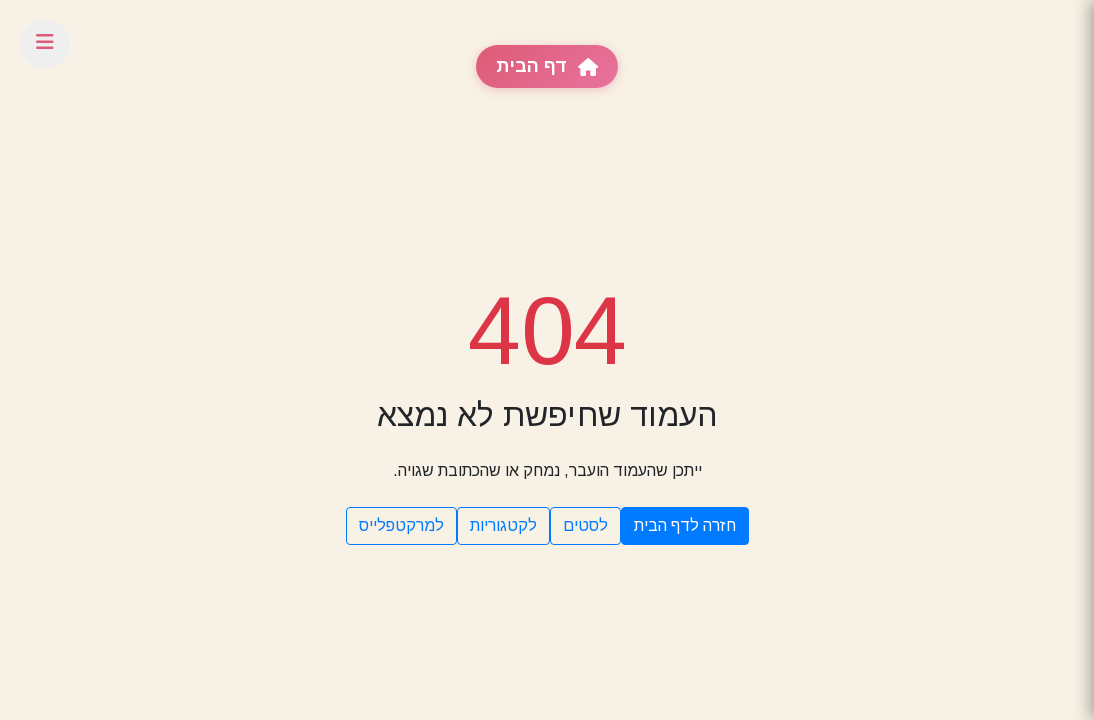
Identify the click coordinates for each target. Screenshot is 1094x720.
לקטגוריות (503, 525)
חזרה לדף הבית (685, 525)
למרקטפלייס (401, 525)
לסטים (585, 525)
